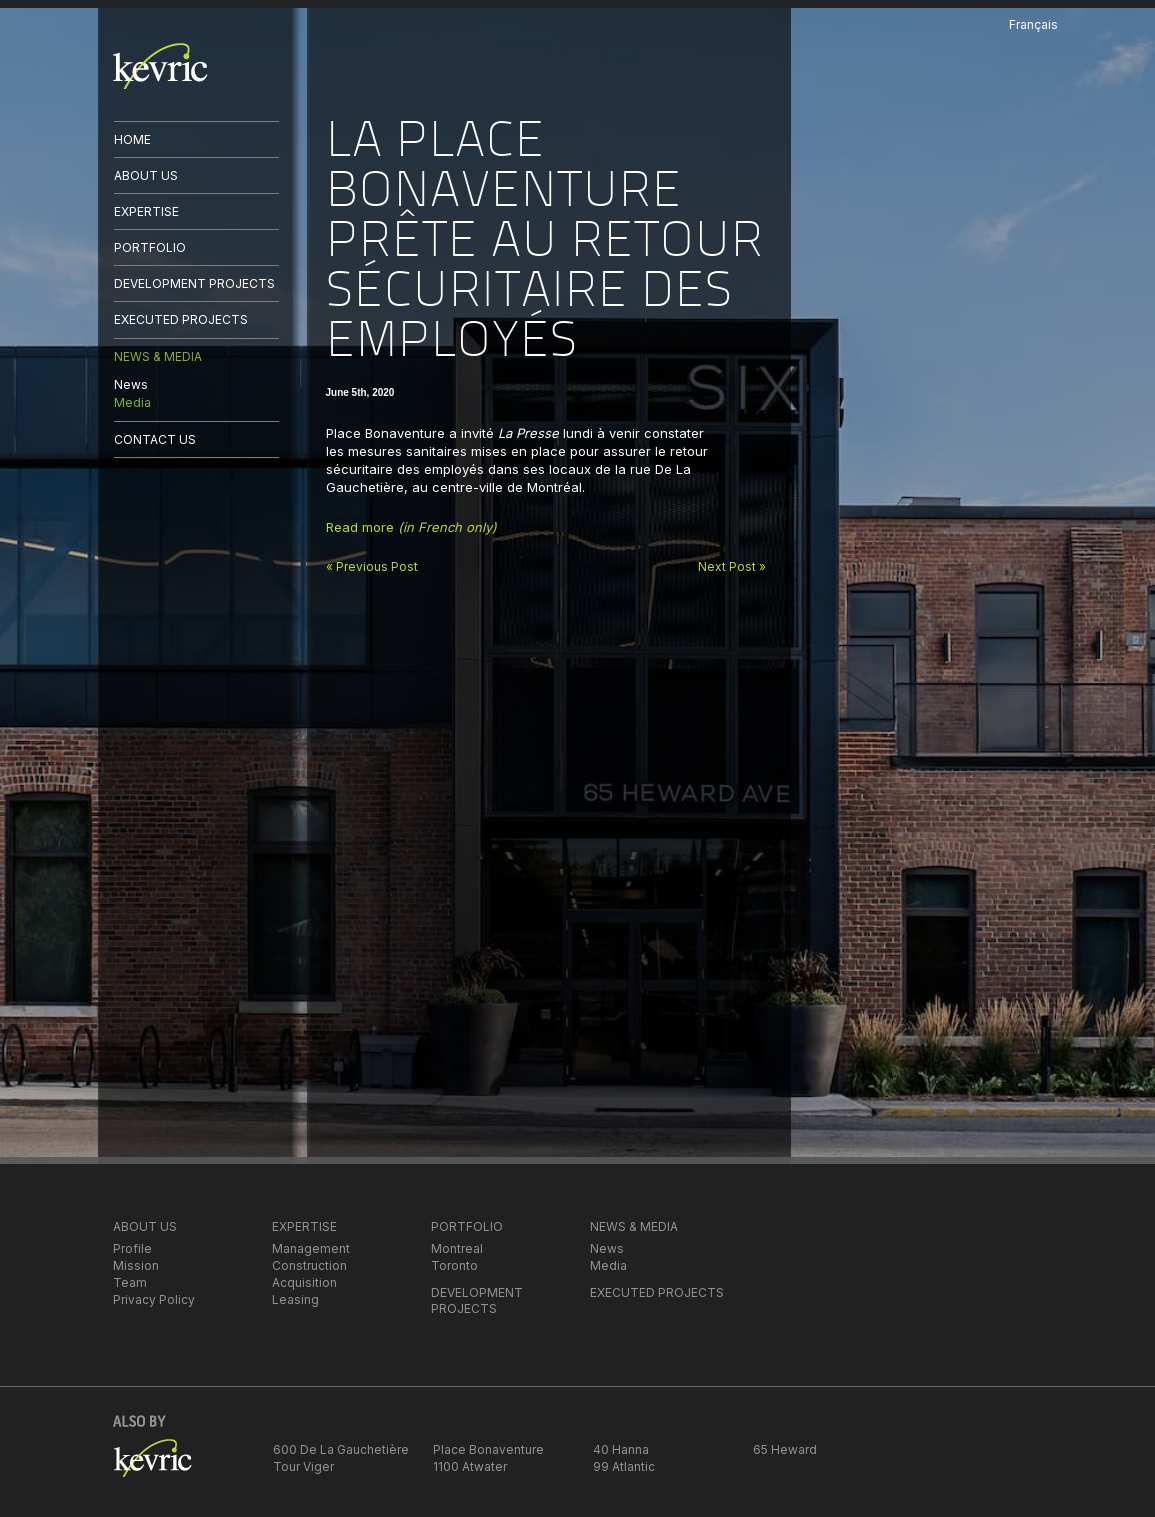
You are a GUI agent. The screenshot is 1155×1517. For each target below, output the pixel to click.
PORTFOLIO (150, 247)
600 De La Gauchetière (341, 1449)
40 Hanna (621, 1449)
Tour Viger (303, 1466)
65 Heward (785, 1449)
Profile (132, 1248)
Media (132, 402)
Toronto (454, 1265)
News (131, 384)
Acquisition (304, 1282)
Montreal (457, 1248)
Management (311, 1248)
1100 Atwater (470, 1466)
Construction (309, 1265)
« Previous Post (372, 566)
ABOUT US (146, 175)
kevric (160, 66)
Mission (136, 1265)
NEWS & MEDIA (158, 356)
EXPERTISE (146, 211)
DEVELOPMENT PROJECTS (194, 283)
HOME (132, 139)
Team (130, 1282)
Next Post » (732, 566)
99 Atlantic (624, 1466)
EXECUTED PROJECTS (181, 319)
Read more (411, 527)
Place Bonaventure (488, 1449)
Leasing (295, 1299)
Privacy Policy (154, 1299)
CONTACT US (155, 439)
